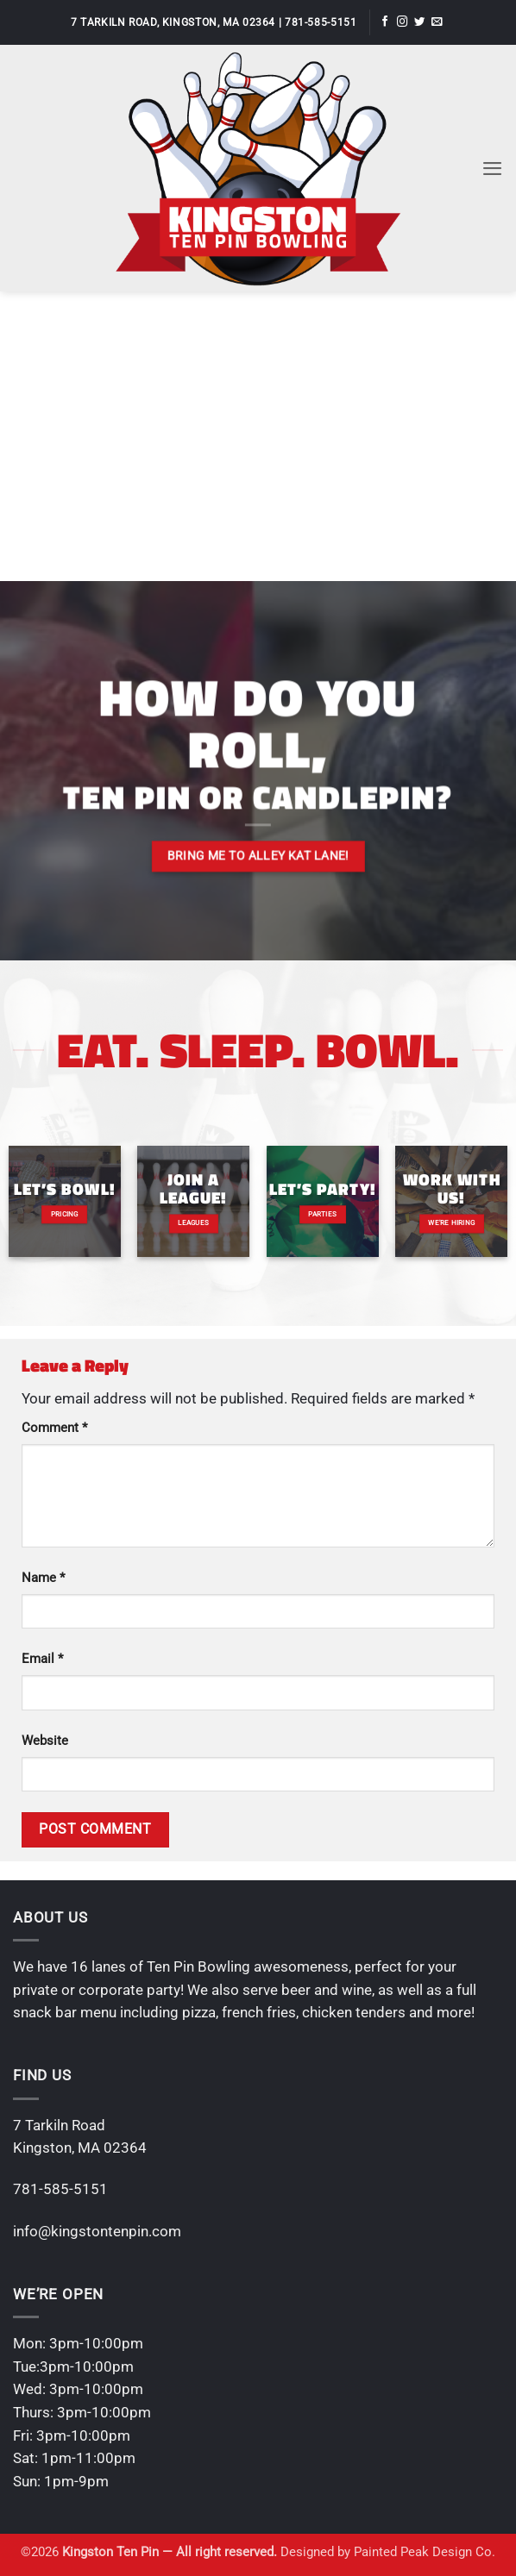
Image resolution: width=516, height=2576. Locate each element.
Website (45, 1740)
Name (43, 1577)
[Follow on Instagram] (402, 22)
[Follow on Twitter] (419, 22)
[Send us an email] (436, 22)
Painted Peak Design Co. (424, 2552)
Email (42, 1658)
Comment (54, 1427)
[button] (492, 168)
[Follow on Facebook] (385, 22)
